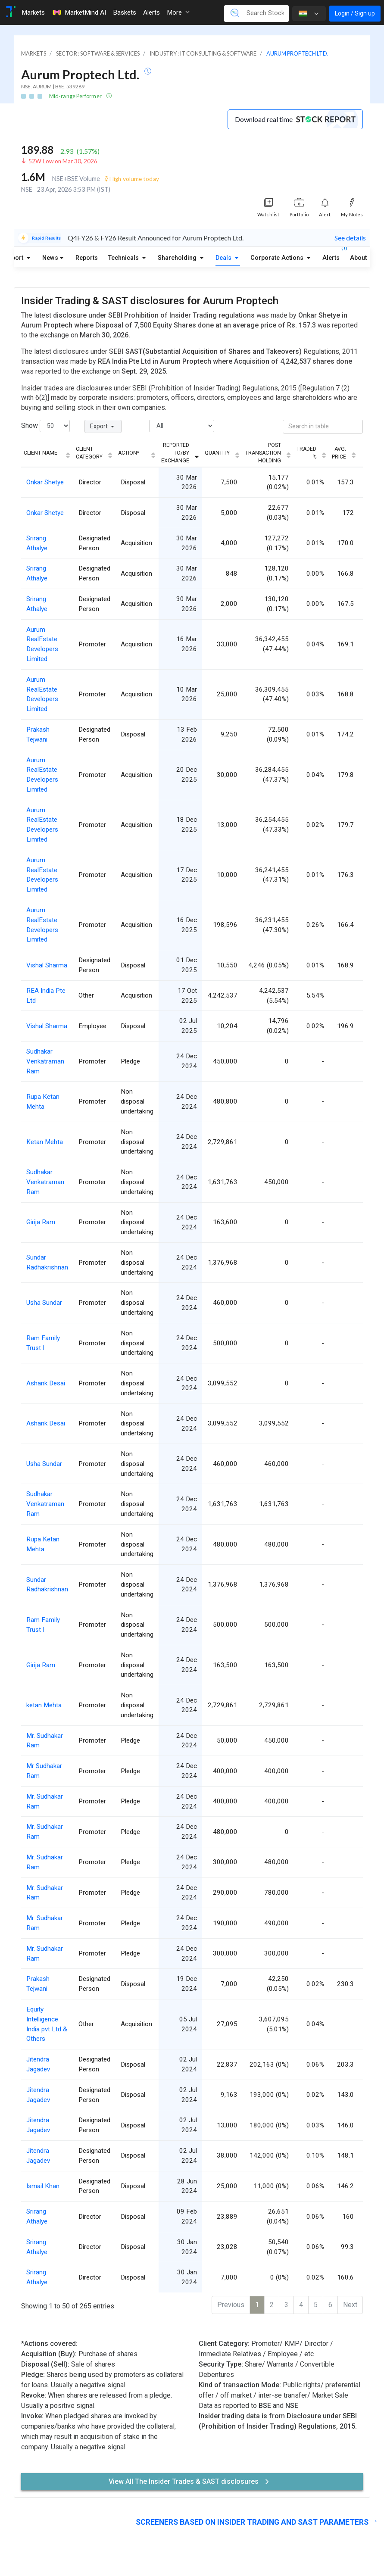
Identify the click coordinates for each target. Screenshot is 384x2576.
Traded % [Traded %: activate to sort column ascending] (306, 453)
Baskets (124, 12)
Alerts (331, 256)
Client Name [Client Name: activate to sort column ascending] (40, 453)
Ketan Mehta (44, 1142)
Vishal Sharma (46, 965)
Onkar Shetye (45, 482)
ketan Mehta (44, 1705)
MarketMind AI (79, 12)
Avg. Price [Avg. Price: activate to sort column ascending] (339, 453)
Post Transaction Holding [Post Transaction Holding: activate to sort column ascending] (263, 453)
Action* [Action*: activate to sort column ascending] (128, 453)
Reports (86, 258)
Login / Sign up (355, 13)
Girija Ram (40, 1222)
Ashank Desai (45, 1383)
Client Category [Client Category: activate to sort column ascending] (89, 453)
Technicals (124, 258)
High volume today (132, 178)
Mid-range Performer (76, 96)
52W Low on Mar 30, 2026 (62, 161)
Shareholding (178, 258)
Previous (230, 2305)
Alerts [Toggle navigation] (151, 12)
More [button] (178, 12)
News (50, 258)
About (358, 258)
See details (350, 238)
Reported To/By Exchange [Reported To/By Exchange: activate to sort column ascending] (175, 453)
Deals (224, 258)
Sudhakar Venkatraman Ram (45, 1061)
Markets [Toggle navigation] (33, 12)
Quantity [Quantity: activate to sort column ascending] (217, 453)
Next (350, 2305)
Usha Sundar (44, 1303)
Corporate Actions (277, 258)
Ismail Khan (42, 2186)
